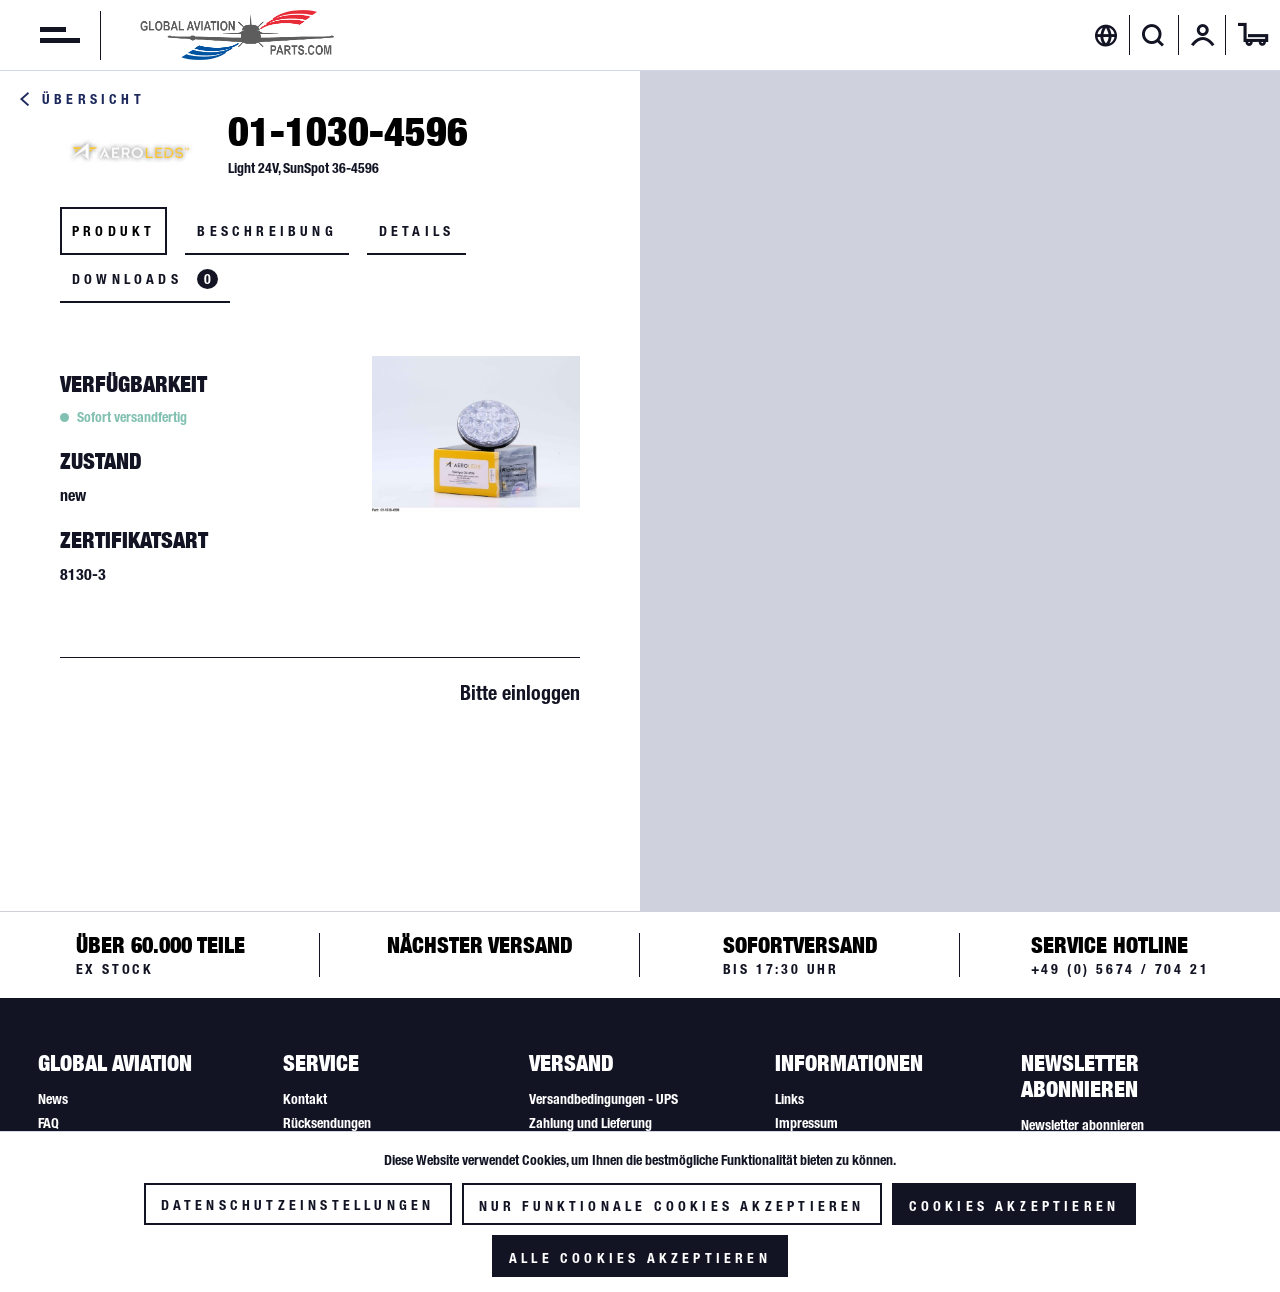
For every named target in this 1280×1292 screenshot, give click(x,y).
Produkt (113, 231)
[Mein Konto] (1203, 35)
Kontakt (305, 1099)
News (53, 1099)
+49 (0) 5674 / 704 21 (1120, 969)
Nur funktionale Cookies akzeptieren (672, 1206)
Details (416, 231)
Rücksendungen (327, 1123)
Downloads (145, 279)
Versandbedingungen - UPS (603, 1099)
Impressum (806, 1123)
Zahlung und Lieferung (590, 1123)
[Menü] (40, 35)
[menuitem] (40, 35)
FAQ (48, 1123)
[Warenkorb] (1253, 35)
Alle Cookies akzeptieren (640, 1258)
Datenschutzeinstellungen (298, 1205)
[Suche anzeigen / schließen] (1153, 35)
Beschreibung (266, 231)
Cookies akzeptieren (1014, 1206)
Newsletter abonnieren (1082, 1125)
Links (789, 1099)
